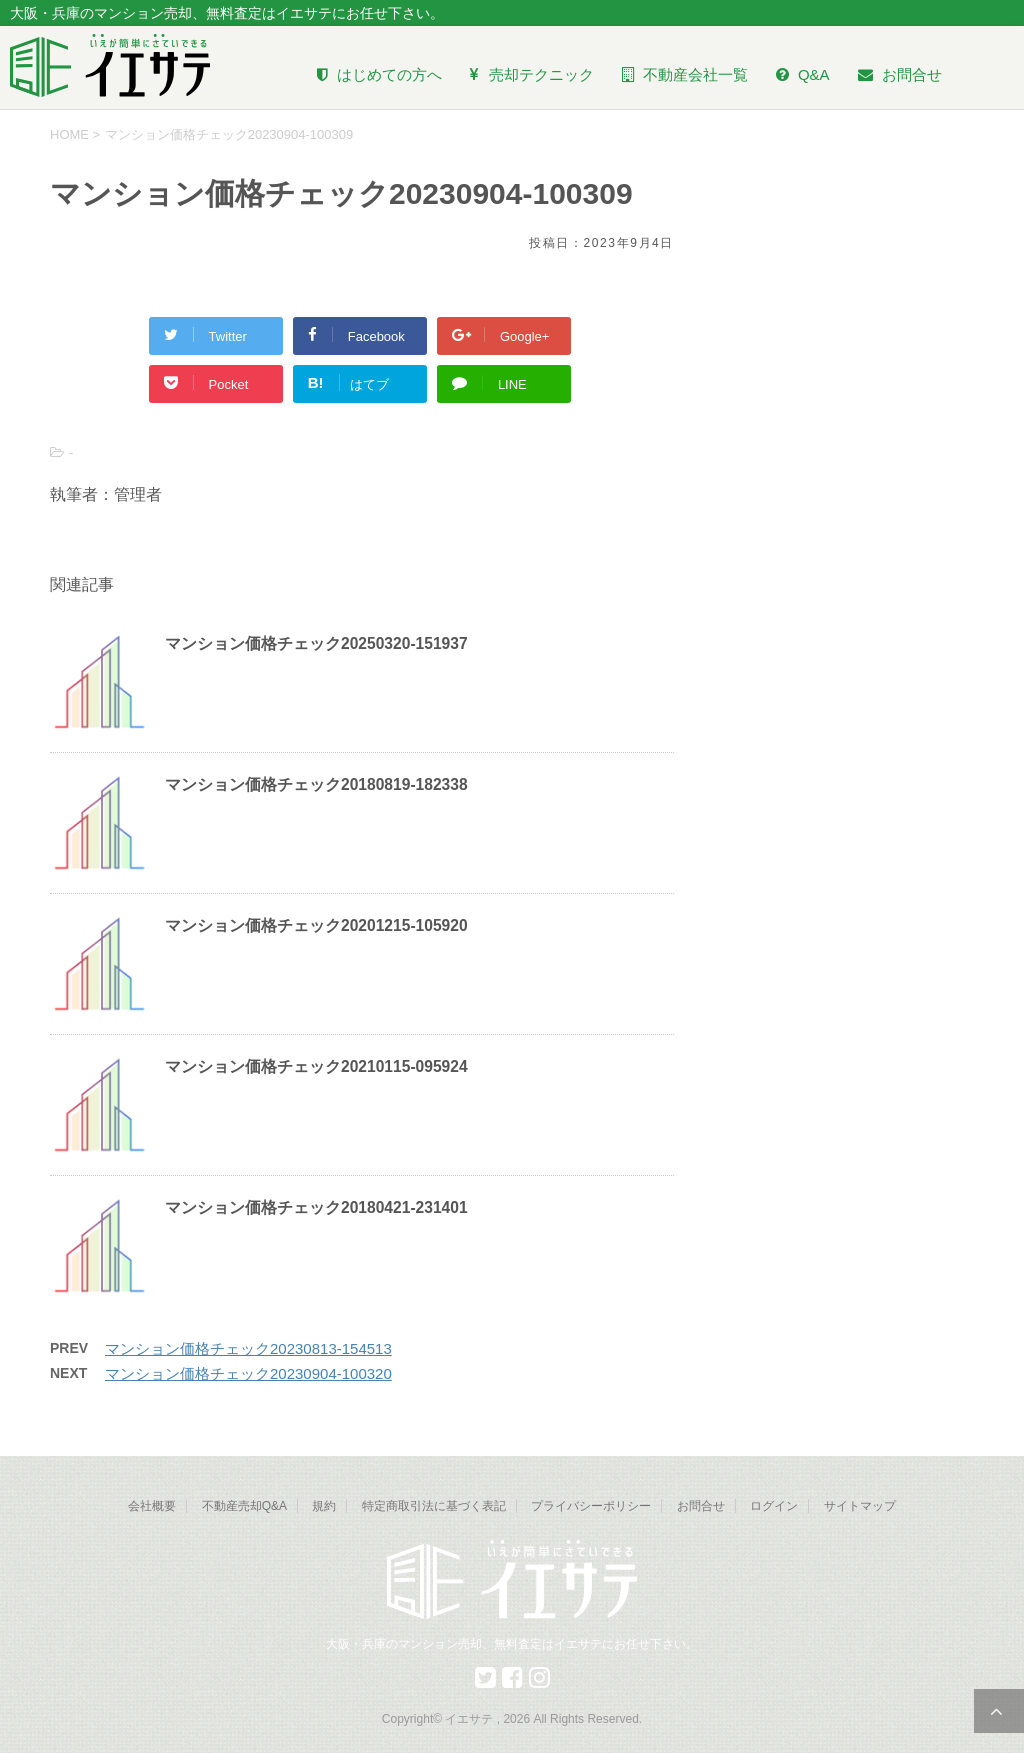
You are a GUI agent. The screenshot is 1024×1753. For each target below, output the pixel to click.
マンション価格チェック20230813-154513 (248, 1348)
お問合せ (701, 1506)
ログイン (774, 1506)
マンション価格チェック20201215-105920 (316, 925)
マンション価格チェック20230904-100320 (248, 1373)
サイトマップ (860, 1506)
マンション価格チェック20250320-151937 (316, 643)
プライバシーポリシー (591, 1506)
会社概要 (152, 1506)
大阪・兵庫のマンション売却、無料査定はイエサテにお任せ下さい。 (512, 1644)
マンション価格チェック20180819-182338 (316, 784)
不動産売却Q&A (244, 1506)
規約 (324, 1506)
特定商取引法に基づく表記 (434, 1506)
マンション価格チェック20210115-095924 (316, 1066)
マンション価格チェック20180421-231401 (316, 1207)
